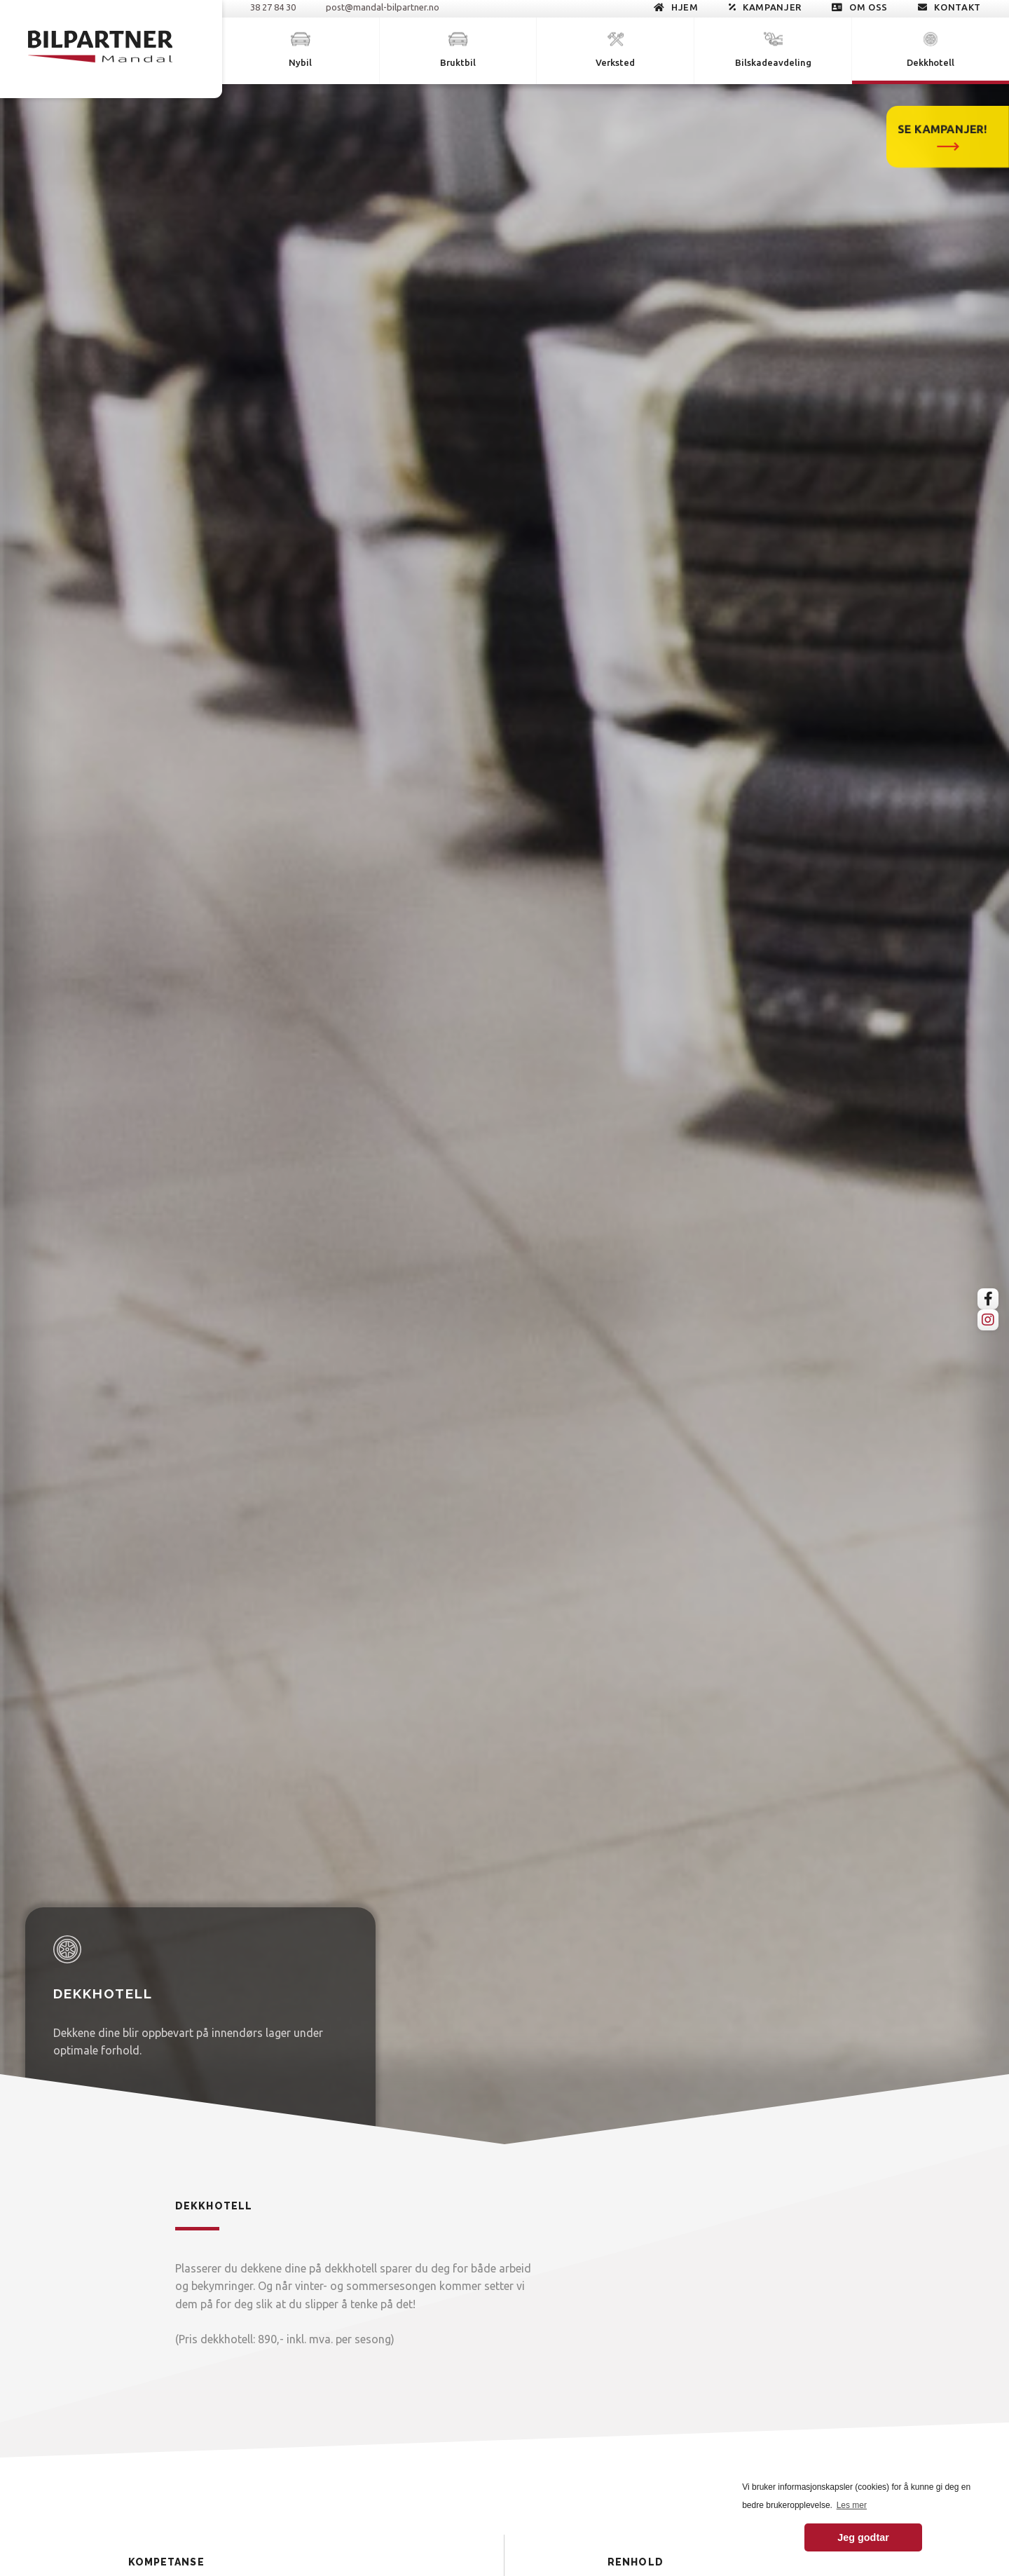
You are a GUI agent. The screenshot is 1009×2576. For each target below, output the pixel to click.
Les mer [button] (852, 2505)
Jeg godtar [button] (863, 2537)
